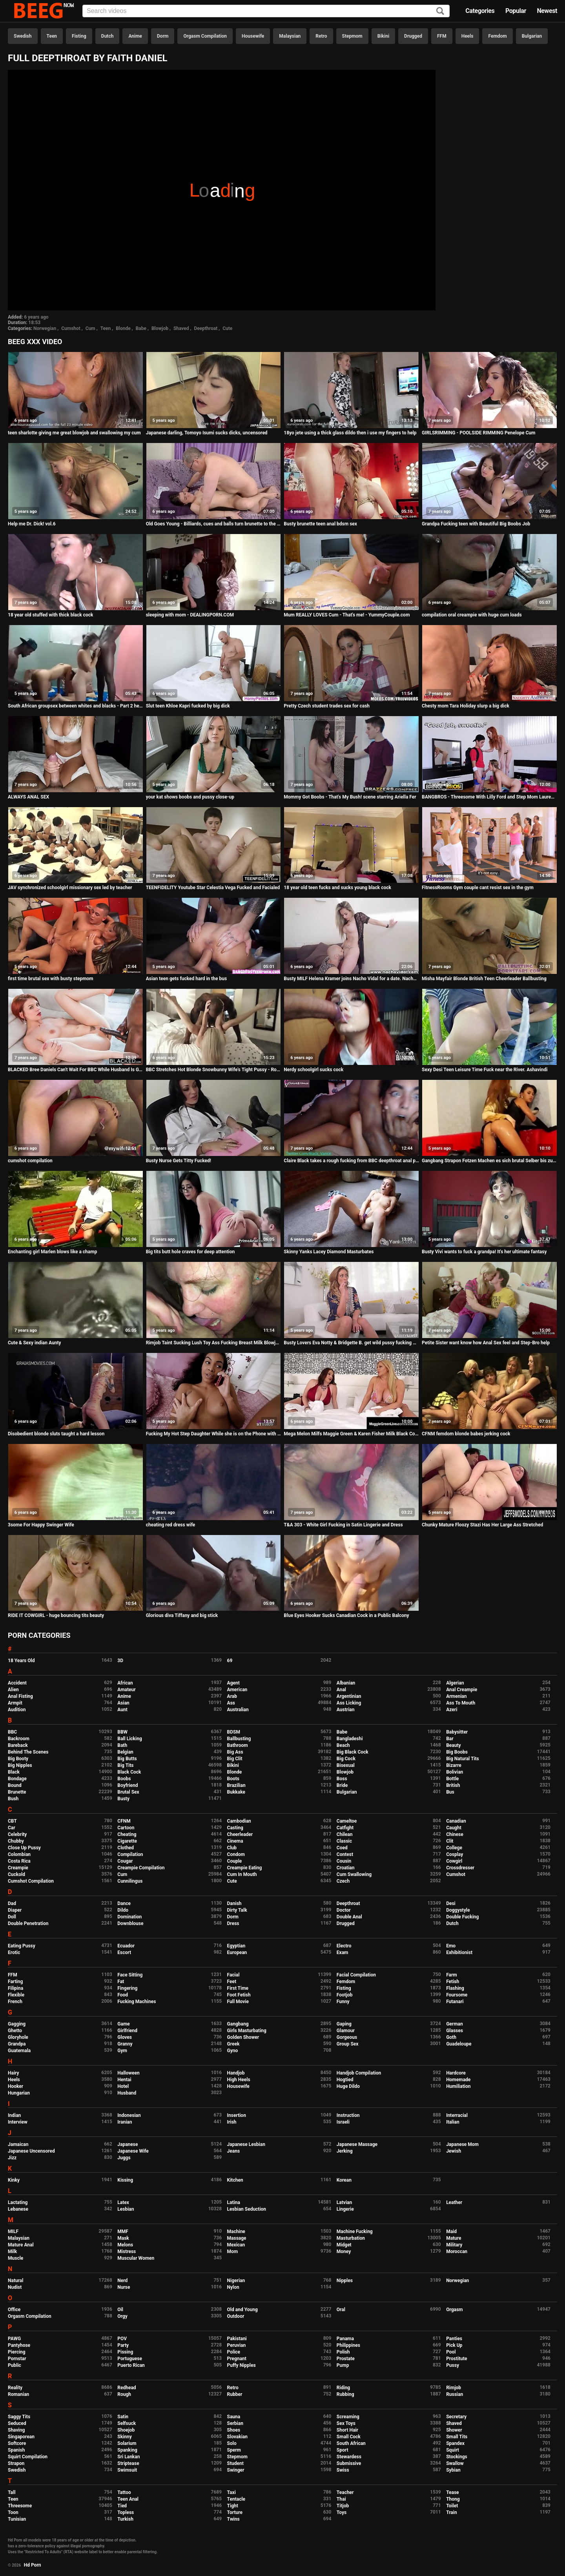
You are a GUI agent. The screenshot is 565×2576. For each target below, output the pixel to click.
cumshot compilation (30, 1160)
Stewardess (349, 2456)
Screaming (348, 2416)
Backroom (18, 1738)
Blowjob (159, 328)
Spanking (127, 2450)
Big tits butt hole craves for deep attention (190, 1251)
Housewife (253, 36)
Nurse (123, 2287)
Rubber (234, 2394)
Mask (123, 2238)
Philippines (348, 2345)
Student (235, 2463)
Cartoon (125, 1827)
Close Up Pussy (24, 1847)
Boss (342, 1778)
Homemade (458, 2079)
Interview (17, 2122)
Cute (227, 328)
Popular (515, 11)
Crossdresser (460, 1867)
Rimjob (453, 2387)
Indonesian (128, 2115)
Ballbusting (239, 1738)
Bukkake (236, 1792)
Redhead (126, 2387)
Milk (12, 2251)
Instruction (348, 2115)
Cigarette (127, 1841)
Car (11, 1827)
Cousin (344, 1861)
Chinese (454, 1834)
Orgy (122, 2316)
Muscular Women (135, 2258)
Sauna (234, 2416)
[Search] (440, 11)
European (237, 1952)
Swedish (23, 36)
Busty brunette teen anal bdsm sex (320, 524)
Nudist (15, 2287)
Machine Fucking (355, 2231)
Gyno (232, 2050)
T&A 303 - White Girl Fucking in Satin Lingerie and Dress (343, 1525)
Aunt (122, 1709)
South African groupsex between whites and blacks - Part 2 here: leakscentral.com (75, 706)
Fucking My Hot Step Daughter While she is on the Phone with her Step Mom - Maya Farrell (213, 1434)
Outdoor (235, 2316)
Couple (234, 1861)
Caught (453, 1827)
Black (14, 1772)
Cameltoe (347, 1821)
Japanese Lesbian (246, 2144)
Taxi (231, 2492)
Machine (236, 2231)
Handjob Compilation (359, 2073)
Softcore (17, 2443)
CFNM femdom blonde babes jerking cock (466, 1434)
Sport (342, 2450)
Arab (232, 1696)
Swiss (343, 2470)
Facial (233, 1975)
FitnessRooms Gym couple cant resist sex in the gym (478, 887)
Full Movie (238, 2001)
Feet (231, 1981)
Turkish (125, 2519)
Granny (124, 2044)
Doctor (344, 1910)
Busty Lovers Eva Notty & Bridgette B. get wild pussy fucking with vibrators (351, 1342)
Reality (15, 2387)
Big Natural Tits (462, 1758)
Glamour (346, 2030)
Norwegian (44, 328)
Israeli (343, 2122)
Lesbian (125, 2209)
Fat (120, 1981)
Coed (342, 1847)
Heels (467, 36)
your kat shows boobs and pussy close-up (190, 797)
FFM (442, 36)
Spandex (455, 2443)
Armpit (15, 1703)
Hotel (123, 2086)
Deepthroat (206, 328)
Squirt (452, 2450)
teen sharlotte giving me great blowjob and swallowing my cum (74, 433)
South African (351, 2443)
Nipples (345, 2280)
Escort (124, 1952)
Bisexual (346, 1765)
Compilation (130, 1854)
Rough (124, 2394)
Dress (233, 1923)
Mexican (236, 2245)
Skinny (124, 2436)
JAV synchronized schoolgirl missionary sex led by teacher (70, 887)
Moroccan (456, 2251)
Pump (343, 2365)
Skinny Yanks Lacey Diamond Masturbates (329, 1251)
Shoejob (126, 2430)
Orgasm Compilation (205, 36)
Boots (233, 1778)
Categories (479, 11)
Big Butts (127, 1758)
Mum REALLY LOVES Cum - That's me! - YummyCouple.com (347, 615)
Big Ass (235, 1752)
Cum (90, 328)
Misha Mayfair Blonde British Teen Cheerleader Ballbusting (484, 978)
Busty (123, 1798)
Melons (125, 2245)
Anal (341, 1689)
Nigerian (236, 2280)
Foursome (456, 1995)
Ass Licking (349, 1703)
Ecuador (126, 1946)
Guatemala (19, 2050)
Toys (341, 2512)
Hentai (124, 2079)
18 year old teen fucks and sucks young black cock (337, 887)
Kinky (14, 2180)
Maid (451, 2231)
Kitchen (235, 2180)
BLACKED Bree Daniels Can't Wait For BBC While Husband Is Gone (75, 1069)
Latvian (344, 2202)
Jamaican (18, 2144)
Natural (15, 2280)
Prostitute (456, 2358)
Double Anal (349, 1917)
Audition (17, 1709)
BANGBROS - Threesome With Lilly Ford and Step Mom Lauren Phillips (489, 797)
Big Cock (346, 1758)
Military (454, 2245)
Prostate (346, 2358)
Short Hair (347, 2430)
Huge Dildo (348, 2086)
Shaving (16, 2430)
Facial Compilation (356, 1975)
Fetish (452, 1981)
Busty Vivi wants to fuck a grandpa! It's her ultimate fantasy (484, 1251)
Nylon (233, 2287)
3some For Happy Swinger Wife (41, 1525)
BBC (12, 1732)
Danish (234, 1903)
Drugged (413, 36)
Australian (238, 1709)
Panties (454, 2338)
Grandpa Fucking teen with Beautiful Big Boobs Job (476, 524)
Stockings (456, 2456)
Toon (13, 2512)
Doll (12, 1917)
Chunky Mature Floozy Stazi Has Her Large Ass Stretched (482, 1525)
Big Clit (234, 1758)
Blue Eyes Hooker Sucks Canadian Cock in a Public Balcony (346, 1615)
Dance (124, 1903)
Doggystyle (458, 1910)
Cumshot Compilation (31, 1881)
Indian (14, 2115)
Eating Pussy (21, 1946)
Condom (236, 1854)
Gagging (17, 2024)
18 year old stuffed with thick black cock (50, 615)
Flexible (16, 1995)
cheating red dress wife (170, 1525)
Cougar (125, 1861)
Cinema (235, 1841)
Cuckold (16, 1874)
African (125, 1683)
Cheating (126, 1834)
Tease (452, 2492)
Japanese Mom (462, 2144)
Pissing (125, 2352)
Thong (453, 2499)
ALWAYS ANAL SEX (28, 797)
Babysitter (457, 1732)
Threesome (20, 2506)
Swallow (455, 2463)
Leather (454, 2202)
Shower (454, 2430)
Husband (126, 2093)
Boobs (124, 1778)
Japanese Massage (357, 2144)
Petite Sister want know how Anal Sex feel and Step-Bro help (486, 1342)
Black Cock (129, 1772)
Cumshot (70, 328)
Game (123, 2024)
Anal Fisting (20, 1696)
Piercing (17, 2352)
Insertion (236, 2115)
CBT (12, 1821)
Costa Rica (19, 1861)
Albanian (346, 1683)
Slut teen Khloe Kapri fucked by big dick (188, 706)
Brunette (17, 1792)
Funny (343, 2001)
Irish (232, 2122)
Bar (449, 1738)
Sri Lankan (128, 2456)
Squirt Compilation (27, 2456)
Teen (52, 36)
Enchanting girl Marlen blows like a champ (52, 1251)
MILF (13, 2231)
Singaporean (21, 2436)
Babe (141, 328)
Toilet (452, 2506)
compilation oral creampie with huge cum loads (472, 615)
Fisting (79, 36)
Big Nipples (20, 1765)
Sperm (234, 2450)
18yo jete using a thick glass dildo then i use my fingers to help (350, 433)
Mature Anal (21, 2245)
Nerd (122, 2280)
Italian (452, 2122)
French (15, 2001)
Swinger (235, 2470)
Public (14, 2365)
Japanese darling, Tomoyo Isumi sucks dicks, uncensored (207, 433)
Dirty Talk (237, 1910)
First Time (238, 1988)
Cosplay (454, 1854)
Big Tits (125, 1765)
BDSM (233, 1732)
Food (122, 1995)
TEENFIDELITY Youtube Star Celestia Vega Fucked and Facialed (213, 887)
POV (122, 2338)
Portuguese (129, 2358)
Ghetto (15, 2030)
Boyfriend (127, 1785)
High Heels (238, 2079)
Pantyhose (19, 2345)
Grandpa (17, 2044)
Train (451, 2512)
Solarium (126, 2443)
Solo (232, 2443)
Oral (341, 2309)
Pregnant (236, 2358)
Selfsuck (126, 2423)
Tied (122, 2506)
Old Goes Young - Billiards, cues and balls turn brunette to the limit (213, 524)
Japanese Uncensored (31, 2151)
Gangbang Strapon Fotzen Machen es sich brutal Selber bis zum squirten (489, 1160)
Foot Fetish (239, 1995)
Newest (547, 11)
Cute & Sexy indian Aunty (34, 1342)
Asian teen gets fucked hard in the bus (186, 978)
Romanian (18, 2394)
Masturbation (351, 2238)
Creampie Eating (244, 1867)
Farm (451, 1975)
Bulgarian (532, 36)
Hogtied (345, 2079)
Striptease (128, 2463)
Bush (13, 1798)
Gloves (124, 2037)
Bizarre (453, 1765)
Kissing (125, 2180)
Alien (13, 1689)
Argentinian (349, 1696)
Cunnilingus (129, 1881)
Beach (343, 1745)
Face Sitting (129, 1975)
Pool (451, 2352)
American (237, 1689)
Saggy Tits (19, 2416)
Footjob (345, 1995)
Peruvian (236, 2345)
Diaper (15, 1910)
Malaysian (290, 36)
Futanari (454, 2001)
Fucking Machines (136, 2001)
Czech (343, 1881)
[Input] (266, 11)
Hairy (13, 2073)
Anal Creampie (461, 1689)
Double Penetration (28, 1923)
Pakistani (237, 2338)
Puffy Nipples (241, 2365)
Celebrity (17, 1834)
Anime (135, 36)
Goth (451, 2037)
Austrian (346, 1709)
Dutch (107, 36)
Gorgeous (347, 2037)
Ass (231, 1703)
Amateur (126, 1689)
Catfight (345, 1827)
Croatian (346, 1867)
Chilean (345, 1834)
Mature (453, 2238)
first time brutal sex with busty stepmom (50, 978)
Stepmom (352, 36)
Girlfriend (127, 2030)
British (453, 1785)
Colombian (19, 1854)
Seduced (17, 2423)
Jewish (453, 2151)
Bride (342, 1785)
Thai (341, 2499)
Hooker (15, 2086)
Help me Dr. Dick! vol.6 (32, 524)
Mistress (126, 2251)
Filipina (15, 1988)
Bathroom (237, 1745)
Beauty (453, 1745)
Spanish (16, 2450)
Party (123, 2345)
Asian (123, 1703)
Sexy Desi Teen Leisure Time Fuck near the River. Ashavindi (484, 1069)
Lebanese (18, 2209)
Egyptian (236, 1946)
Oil (120, 2309)
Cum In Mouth (242, 1874)
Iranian (124, 2122)
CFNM (123, 1821)
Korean (344, 2180)
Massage (236, 2238)
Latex (123, 2202)
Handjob (236, 2073)
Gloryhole (18, 2037)
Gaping (344, 2024)
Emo (451, 1946)
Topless (125, 2512)
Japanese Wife (132, 2151)
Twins (233, 2519)
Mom (232, 2251)
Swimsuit (127, 2470)
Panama (345, 2338)
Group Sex (348, 2044)
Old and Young (242, 2309)
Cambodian (239, 1821)
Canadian (456, 1821)
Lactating (17, 2202)
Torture (234, 2512)
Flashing (455, 1988)
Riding (343, 2387)
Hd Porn (32, 2565)
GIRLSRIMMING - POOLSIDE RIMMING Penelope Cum (478, 433)
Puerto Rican (131, 2365)
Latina (233, 2202)
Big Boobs (457, 1752)
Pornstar (17, 2358)
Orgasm (454, 2309)
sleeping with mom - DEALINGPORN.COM (190, 615)
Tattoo (124, 2492)
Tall (11, 2492)
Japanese (127, 2144)
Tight (232, 2506)
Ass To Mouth (460, 1703)
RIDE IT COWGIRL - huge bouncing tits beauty (56, 1615)
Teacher (345, 2492)
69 (230, 1660)
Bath (122, 1745)
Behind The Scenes (28, 1752)
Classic (344, 1841)
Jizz (12, 2157)
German (454, 2024)
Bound (15, 1785)
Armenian (456, 1696)
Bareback (18, 1745)
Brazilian (236, 1785)
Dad (12, 1903)
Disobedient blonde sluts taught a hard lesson (56, 1434)
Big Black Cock (352, 1752)
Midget (344, 2245)
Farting (15, 1981)
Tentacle (236, 2499)
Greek (233, 2044)
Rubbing (345, 2394)
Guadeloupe (458, 2044)
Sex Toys (346, 2423)
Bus (450, 1792)
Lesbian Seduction (246, 2209)
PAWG (14, 2338)
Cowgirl (454, 1861)
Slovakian (237, 2436)
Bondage (17, 1778)
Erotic (14, 1952)
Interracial (457, 2115)
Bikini (383, 36)
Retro (321, 36)
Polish (343, 2352)
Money (344, 2251)
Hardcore (456, 2073)
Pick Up (454, 2345)
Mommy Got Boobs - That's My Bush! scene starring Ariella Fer (350, 797)
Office (14, 2309)
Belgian (125, 1752)
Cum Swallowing (354, 1874)
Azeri (451, 1709)
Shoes (234, 2430)
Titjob (343, 2506)
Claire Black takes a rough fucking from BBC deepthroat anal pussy (351, 1160)
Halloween (128, 2073)
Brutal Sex (128, 1792)
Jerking (345, 2151)
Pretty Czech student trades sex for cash (327, 706)
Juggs (123, 2157)
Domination (129, 1917)
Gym (122, 2050)
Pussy (452, 2365)
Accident (17, 1683)
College (454, 1847)
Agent (233, 1683)
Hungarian (19, 2093)
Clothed (125, 1847)
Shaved (181, 328)
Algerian (455, 1683)
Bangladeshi (350, 1738)
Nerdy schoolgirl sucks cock (313, 1069)
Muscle (15, 2258)
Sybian (453, 2470)
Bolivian (454, 1772)
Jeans (233, 2151)
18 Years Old (21, 1660)
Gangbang (238, 2024)
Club (232, 1847)
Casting (235, 1827)
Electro (344, 1946)
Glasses (454, 2030)
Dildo (122, 1910)
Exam (342, 1952)
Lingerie (345, 2209)
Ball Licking (129, 1738)
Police (234, 2352)
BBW (122, 1732)
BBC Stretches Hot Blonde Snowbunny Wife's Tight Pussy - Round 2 (213, 1069)
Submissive (349, 2463)
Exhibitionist (459, 1952)
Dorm (162, 36)
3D (120, 1660)
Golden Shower (243, 2037)
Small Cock (349, 2436)
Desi (451, 1903)
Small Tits (456, 2436)
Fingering (127, 1988)
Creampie (18, 1867)
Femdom (497, 36)
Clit (449, 1841)
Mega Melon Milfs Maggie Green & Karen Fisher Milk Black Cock (351, 1434)
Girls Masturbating (246, 2030)
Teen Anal (128, 2499)
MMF (122, 2231)
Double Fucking (462, 1917)
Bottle (452, 1778)
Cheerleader (240, 1834)
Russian (454, 2394)
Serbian (235, 2423)
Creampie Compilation (140, 1867)
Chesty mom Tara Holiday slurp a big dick (465, 706)
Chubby (16, 1841)
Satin (122, 2416)
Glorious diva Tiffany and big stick (182, 1615)
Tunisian (17, 2519)
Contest (345, 1854)
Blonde (123, 328)
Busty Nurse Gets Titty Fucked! (178, 1160)
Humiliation (458, 2086)
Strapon (16, 2463)
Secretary (456, 2416)
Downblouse (130, 1923)
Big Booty (18, 1758)
